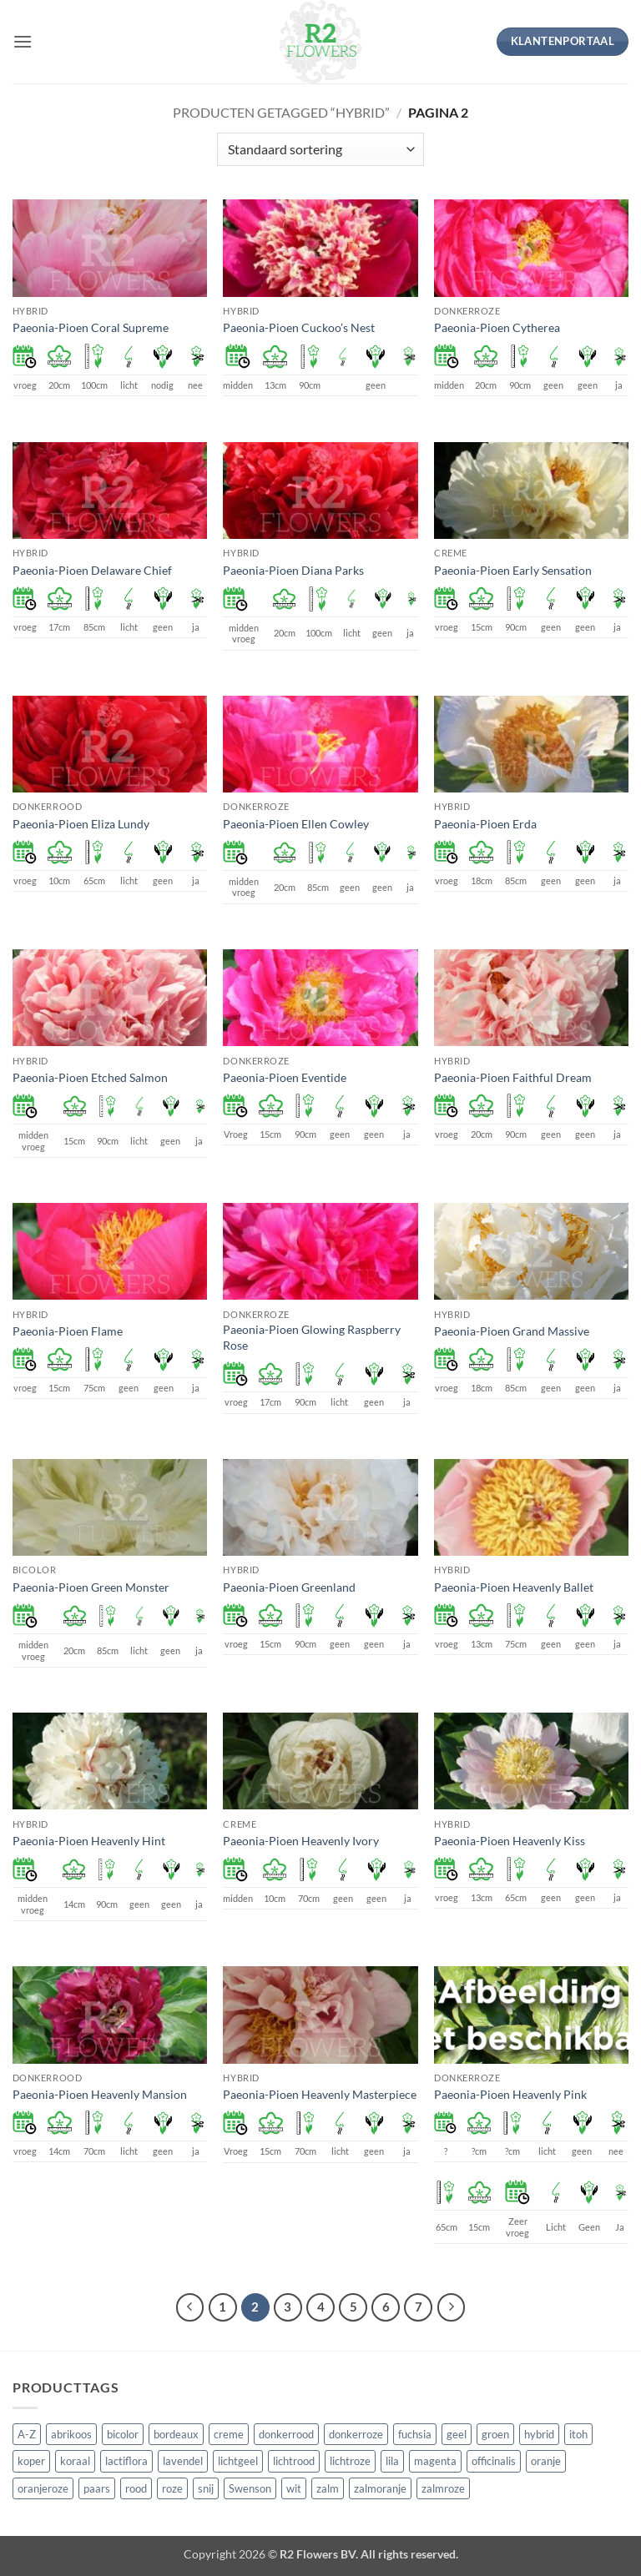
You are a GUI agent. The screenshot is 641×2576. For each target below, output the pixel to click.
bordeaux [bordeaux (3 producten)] (176, 2434)
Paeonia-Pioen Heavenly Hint (89, 1841)
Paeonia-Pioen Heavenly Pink (510, 2094)
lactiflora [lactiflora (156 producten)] (126, 2461)
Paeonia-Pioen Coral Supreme (91, 327)
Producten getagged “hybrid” (281, 112)
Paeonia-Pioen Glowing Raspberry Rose (312, 1337)
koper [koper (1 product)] (31, 2461)
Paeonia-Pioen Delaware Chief (92, 570)
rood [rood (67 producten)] (136, 2488)
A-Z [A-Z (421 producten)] (27, 2434)
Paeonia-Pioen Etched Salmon (90, 1077)
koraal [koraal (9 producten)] (75, 2461)
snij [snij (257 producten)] (206, 2488)
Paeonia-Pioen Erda (485, 824)
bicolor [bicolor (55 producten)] (123, 2434)
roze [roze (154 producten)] (172, 2488)
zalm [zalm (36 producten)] (327, 2488)
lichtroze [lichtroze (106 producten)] (350, 2461)
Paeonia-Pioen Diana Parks (293, 570)
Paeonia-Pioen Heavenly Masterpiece (319, 2094)
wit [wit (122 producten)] (293, 2488)
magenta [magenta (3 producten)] (435, 2461)
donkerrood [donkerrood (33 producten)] (286, 2434)
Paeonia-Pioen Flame (68, 1331)
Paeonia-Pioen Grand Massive (511, 1331)
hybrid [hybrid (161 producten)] (539, 2434)
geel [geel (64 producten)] (457, 2434)
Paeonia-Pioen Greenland (289, 1587)
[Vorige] (190, 2307)
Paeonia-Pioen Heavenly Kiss (509, 1841)
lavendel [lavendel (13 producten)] (183, 2461)
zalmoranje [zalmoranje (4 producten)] (380, 2488)
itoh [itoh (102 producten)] (578, 2434)
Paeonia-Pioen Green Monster (91, 1587)
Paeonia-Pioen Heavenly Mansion (100, 2094)
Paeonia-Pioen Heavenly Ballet (513, 1587)
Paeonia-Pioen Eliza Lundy (81, 824)
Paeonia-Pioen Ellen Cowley (296, 824)
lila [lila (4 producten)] (392, 2461)
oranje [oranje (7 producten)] (546, 2461)
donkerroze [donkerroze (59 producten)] (356, 2434)
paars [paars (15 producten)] (96, 2488)
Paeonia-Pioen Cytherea (497, 327)
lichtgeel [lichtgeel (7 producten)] (238, 2461)
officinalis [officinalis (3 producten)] (494, 2461)
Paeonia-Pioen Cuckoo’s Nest (299, 327)
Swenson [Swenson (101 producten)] (250, 2488)
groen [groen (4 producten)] (495, 2434)
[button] (23, 41)
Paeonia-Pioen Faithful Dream (513, 1077)
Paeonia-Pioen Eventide (284, 1077)
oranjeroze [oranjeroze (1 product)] (43, 2488)
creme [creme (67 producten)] (229, 2434)
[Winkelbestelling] (320, 149)
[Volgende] (451, 2307)
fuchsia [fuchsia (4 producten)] (415, 2434)
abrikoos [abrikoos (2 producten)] (71, 2434)
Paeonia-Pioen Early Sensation (513, 570)
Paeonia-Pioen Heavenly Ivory (301, 1841)
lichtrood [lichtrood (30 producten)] (294, 2461)
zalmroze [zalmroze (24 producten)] (443, 2488)
